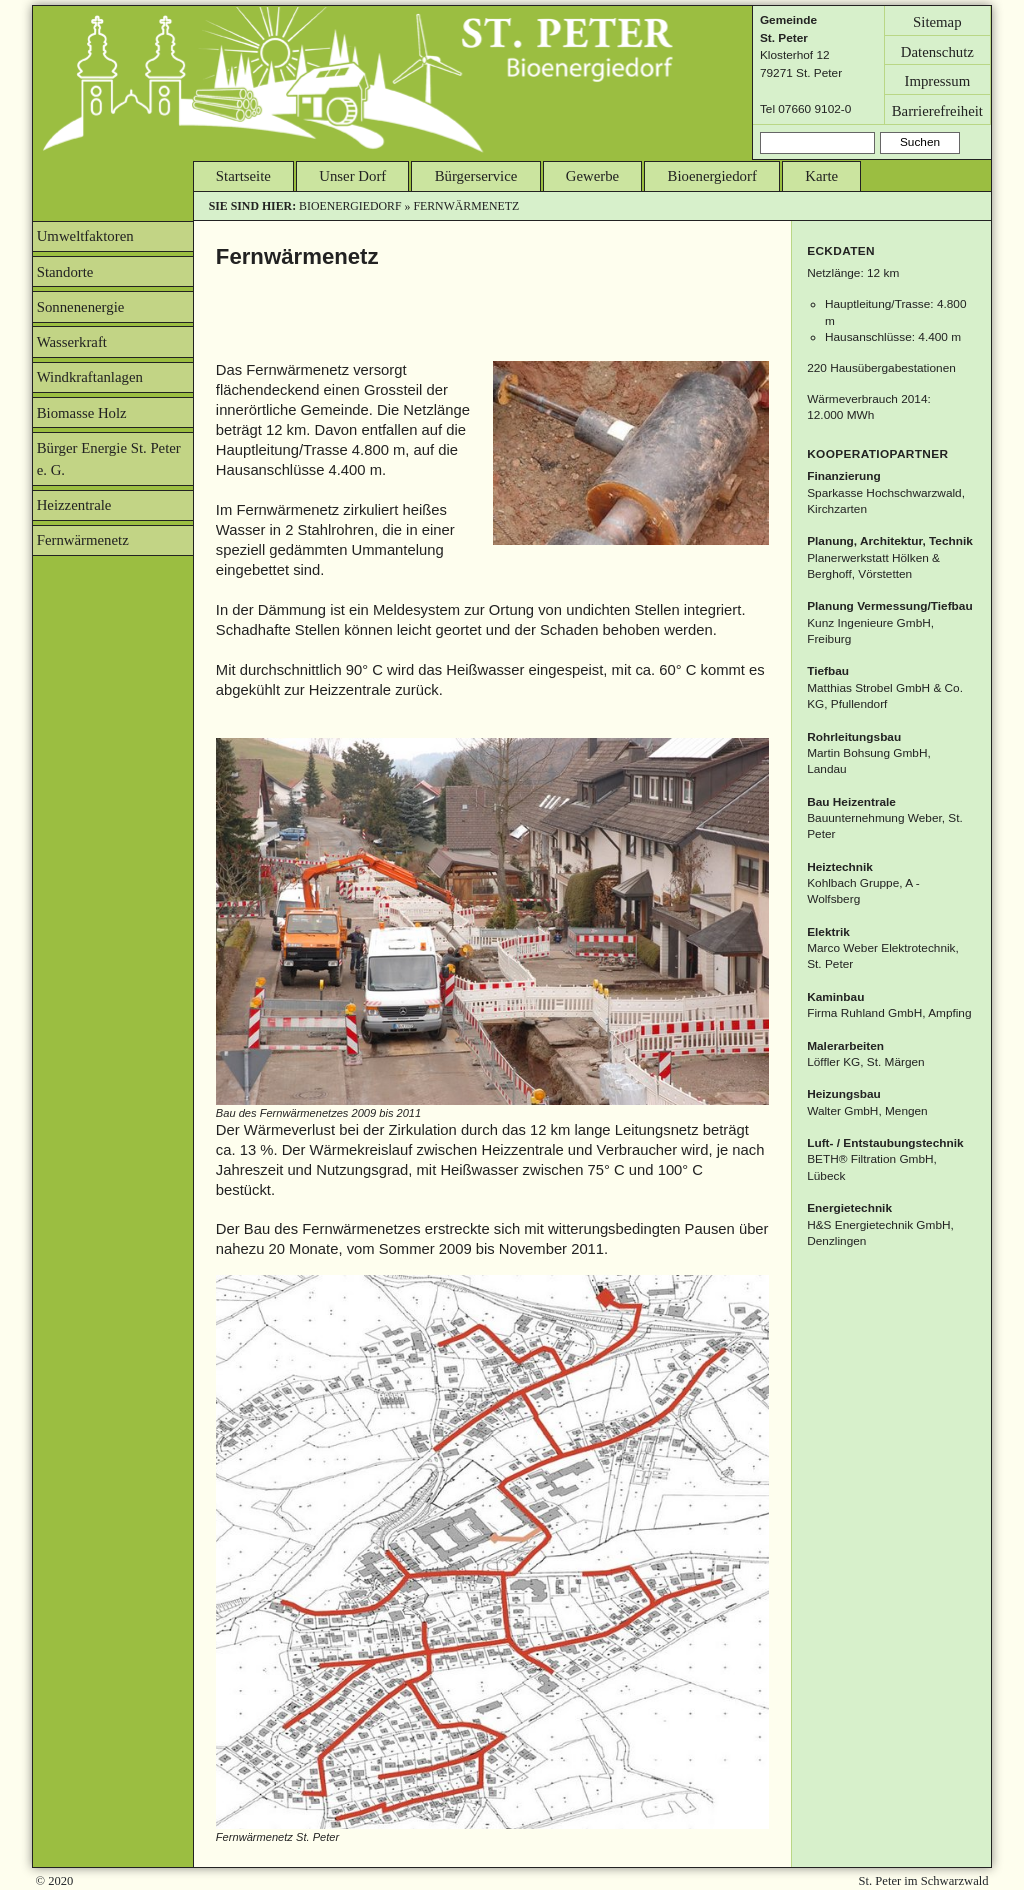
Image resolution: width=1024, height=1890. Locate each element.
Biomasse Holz (82, 413)
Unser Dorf (352, 176)
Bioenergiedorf (712, 176)
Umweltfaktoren (85, 236)
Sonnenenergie (81, 307)
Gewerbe (592, 176)
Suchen (920, 142)
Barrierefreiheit (937, 110)
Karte (821, 176)
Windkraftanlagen (90, 377)
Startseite (243, 176)
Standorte (65, 272)
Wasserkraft (72, 342)
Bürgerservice (476, 176)
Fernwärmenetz (83, 540)
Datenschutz (937, 51)
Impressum (937, 81)
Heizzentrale (74, 505)
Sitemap (937, 21)
